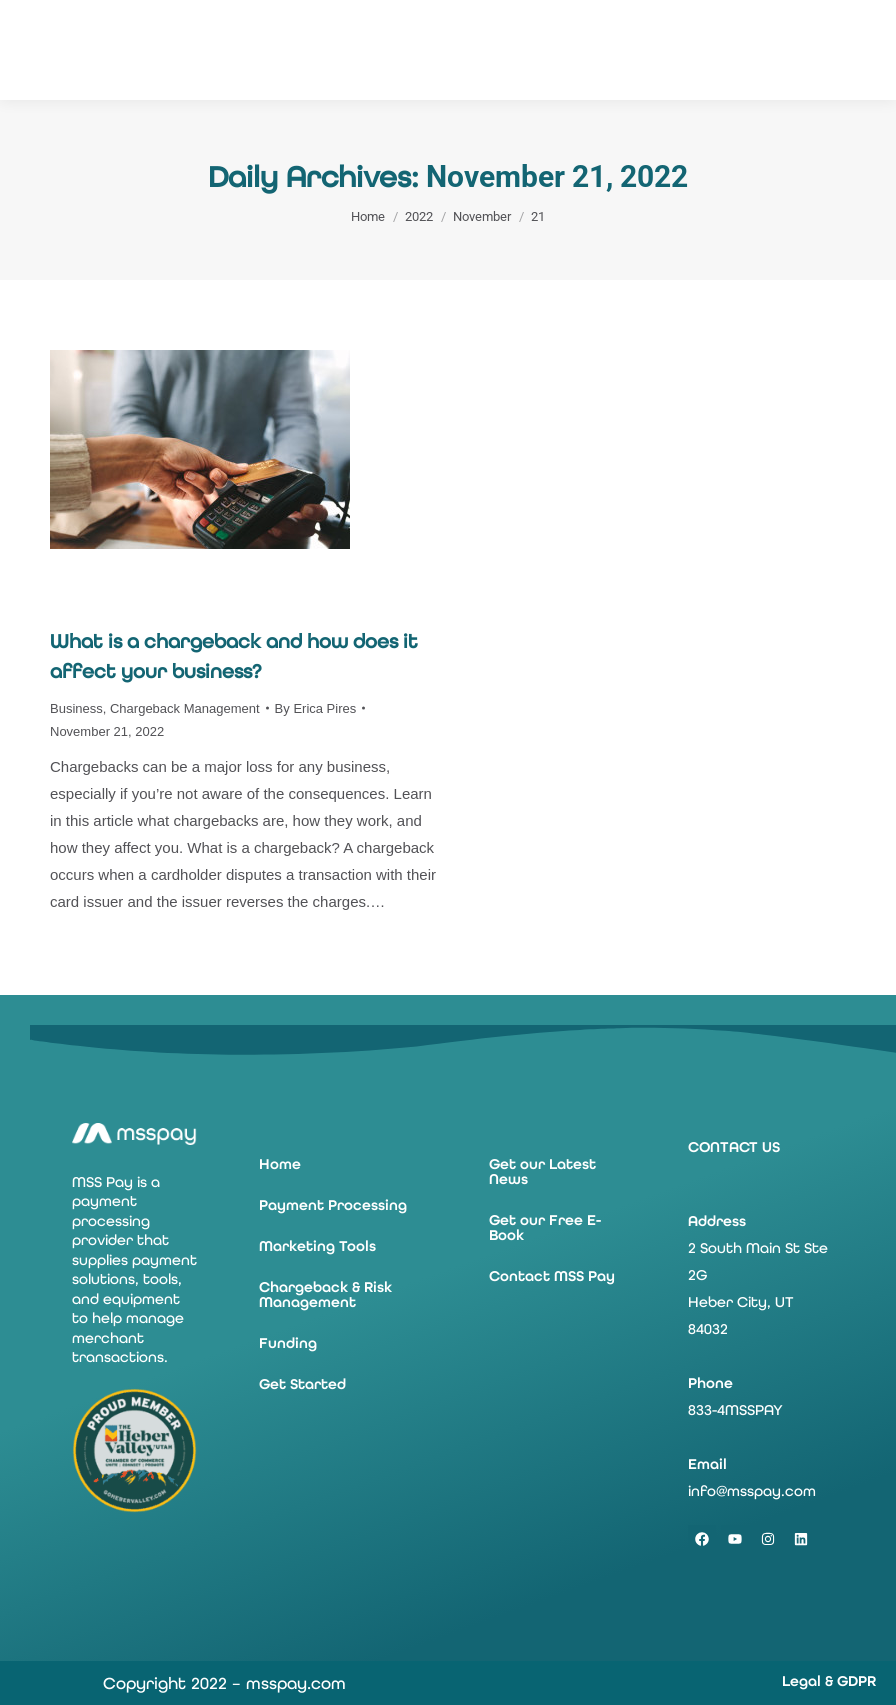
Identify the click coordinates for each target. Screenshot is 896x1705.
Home (280, 1164)
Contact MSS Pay (552, 1276)
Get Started (302, 1384)
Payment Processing (333, 1205)
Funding (288, 1343)
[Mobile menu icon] (865, 50)
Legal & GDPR (829, 1681)
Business (76, 708)
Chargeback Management (185, 708)
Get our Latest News (542, 1171)
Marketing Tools (317, 1246)
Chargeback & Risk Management (325, 1294)
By (316, 708)
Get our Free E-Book (545, 1227)
